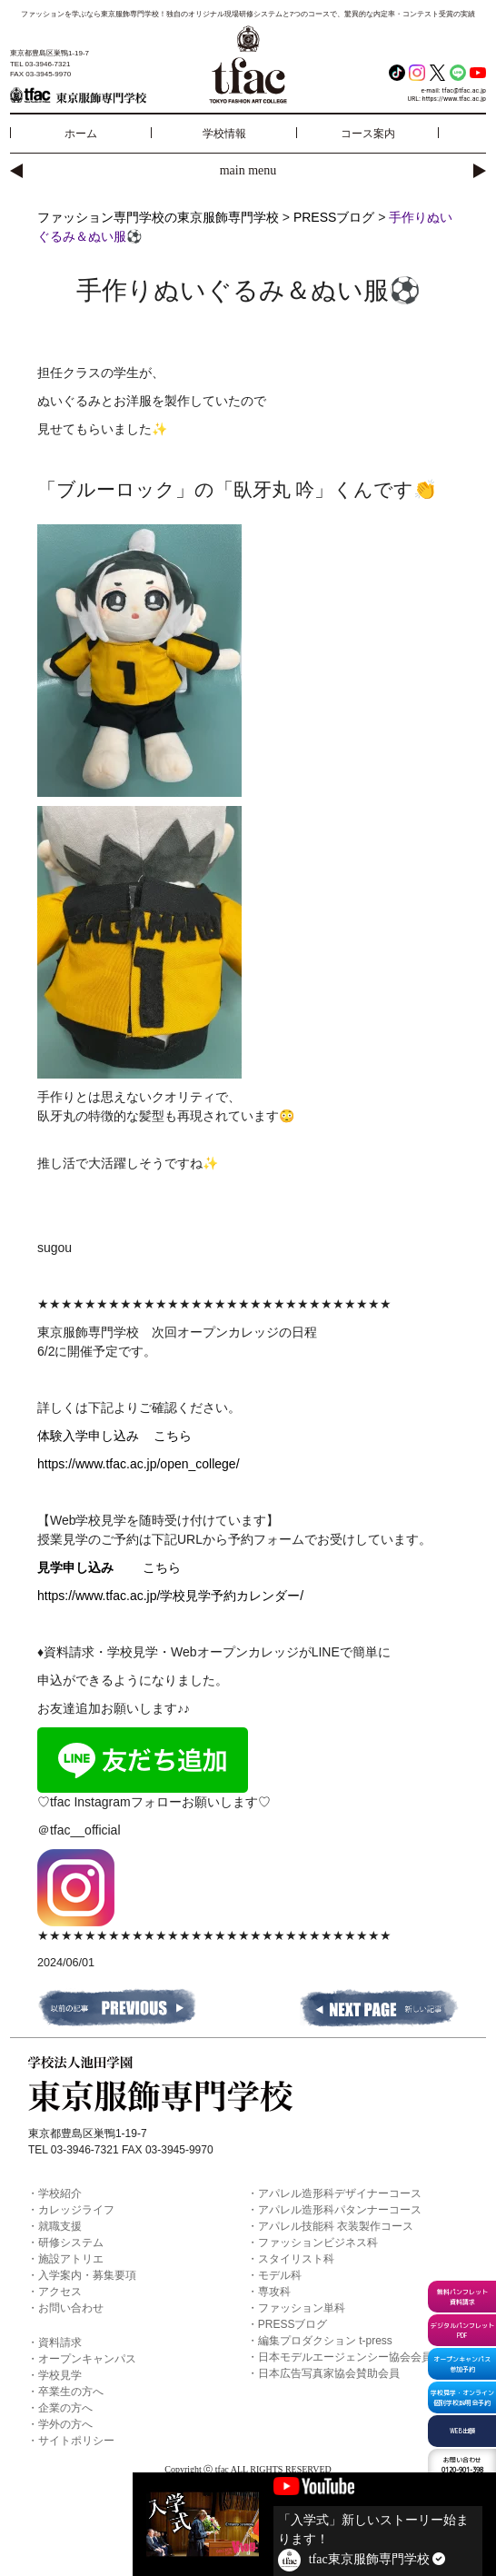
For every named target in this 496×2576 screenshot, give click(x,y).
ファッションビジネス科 (318, 2242)
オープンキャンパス (87, 2358)
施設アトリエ (71, 2259)
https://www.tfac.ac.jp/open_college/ (138, 1464)
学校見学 (60, 2375)
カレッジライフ (76, 2209)
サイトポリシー (76, 2440)
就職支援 (60, 2226)
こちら (173, 1435)
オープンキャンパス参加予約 (462, 2363)
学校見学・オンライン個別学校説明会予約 (462, 2397)
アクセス (60, 2291)
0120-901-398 (462, 2464)
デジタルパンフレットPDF (462, 2330)
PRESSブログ (293, 2324)
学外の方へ (65, 2424)
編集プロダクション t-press (325, 2340)
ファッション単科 (301, 2308)
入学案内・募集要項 (87, 2275)
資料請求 (60, 2342)
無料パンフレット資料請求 (462, 2296)
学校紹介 (60, 2193)
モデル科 (280, 2275)
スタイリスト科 (296, 2259)
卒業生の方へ (71, 2391)
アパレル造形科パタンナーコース (340, 2209)
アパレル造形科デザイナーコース (340, 2193)
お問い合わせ (71, 2308)
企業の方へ (65, 2408)
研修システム (71, 2242)
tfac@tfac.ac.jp (464, 90)
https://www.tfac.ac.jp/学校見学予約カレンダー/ (170, 1595)
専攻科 (274, 2291)
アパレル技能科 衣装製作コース (335, 2226)
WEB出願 (462, 2430)
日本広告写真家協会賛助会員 (329, 2373)
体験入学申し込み (95, 1435)
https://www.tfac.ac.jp (454, 98)
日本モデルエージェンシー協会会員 (345, 2357)
